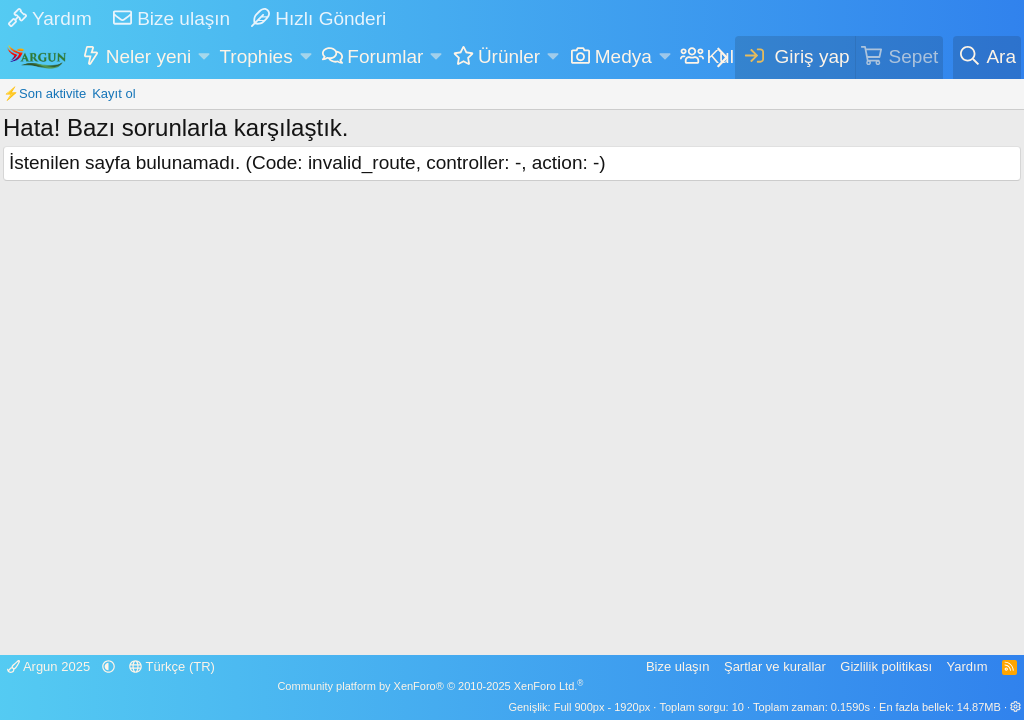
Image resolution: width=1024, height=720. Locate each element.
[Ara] (987, 57)
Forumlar (385, 56)
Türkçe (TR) (172, 666)
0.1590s (850, 707)
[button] (204, 57)
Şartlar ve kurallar (775, 666)
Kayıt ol (113, 93)
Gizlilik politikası (886, 666)
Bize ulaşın (171, 18)
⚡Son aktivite (44, 93)
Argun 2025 (50, 666)
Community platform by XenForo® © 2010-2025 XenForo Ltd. (430, 686)
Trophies (255, 56)
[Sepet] (899, 57)
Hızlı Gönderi (318, 18)
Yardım (50, 18)
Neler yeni (149, 56)
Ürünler (509, 56)
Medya (623, 56)
